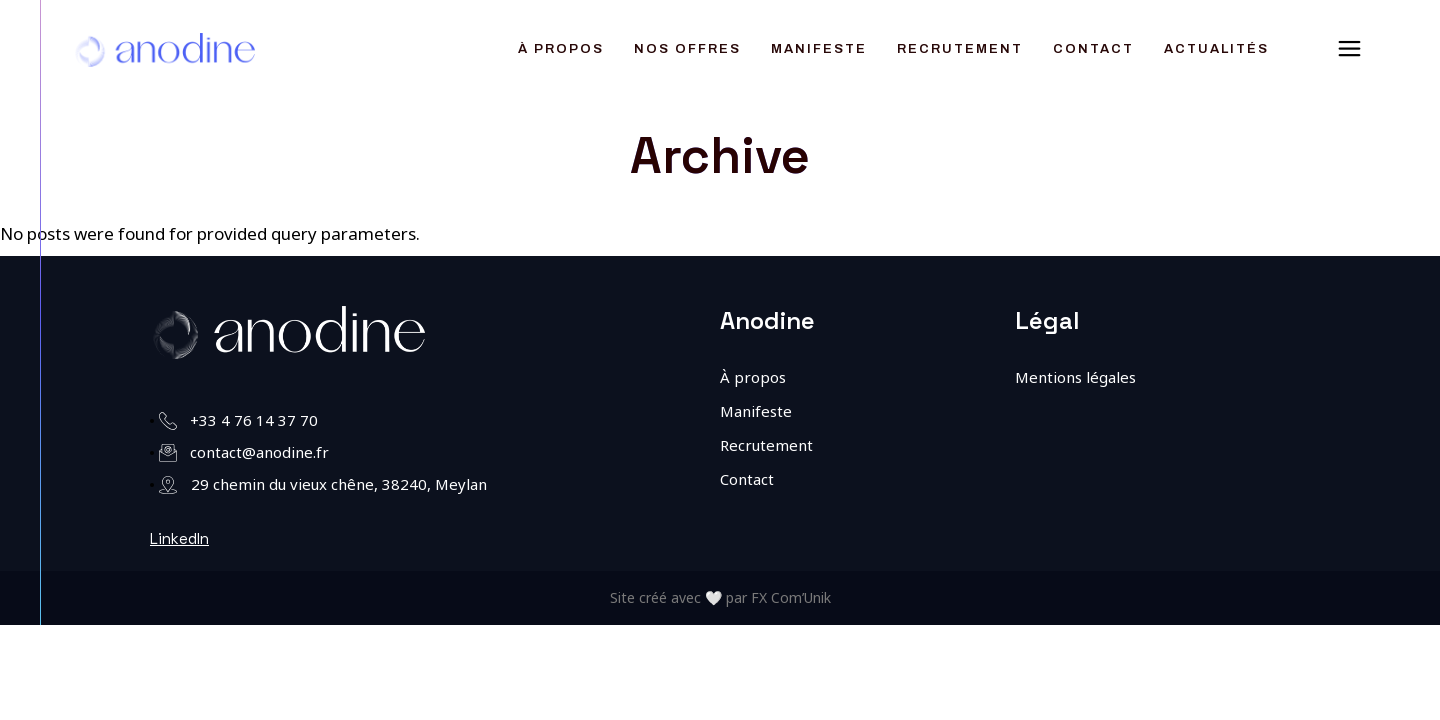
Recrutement (766, 445)
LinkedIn (179, 538)
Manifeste (756, 411)
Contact (747, 479)
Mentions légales (1075, 377)
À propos (753, 377)
